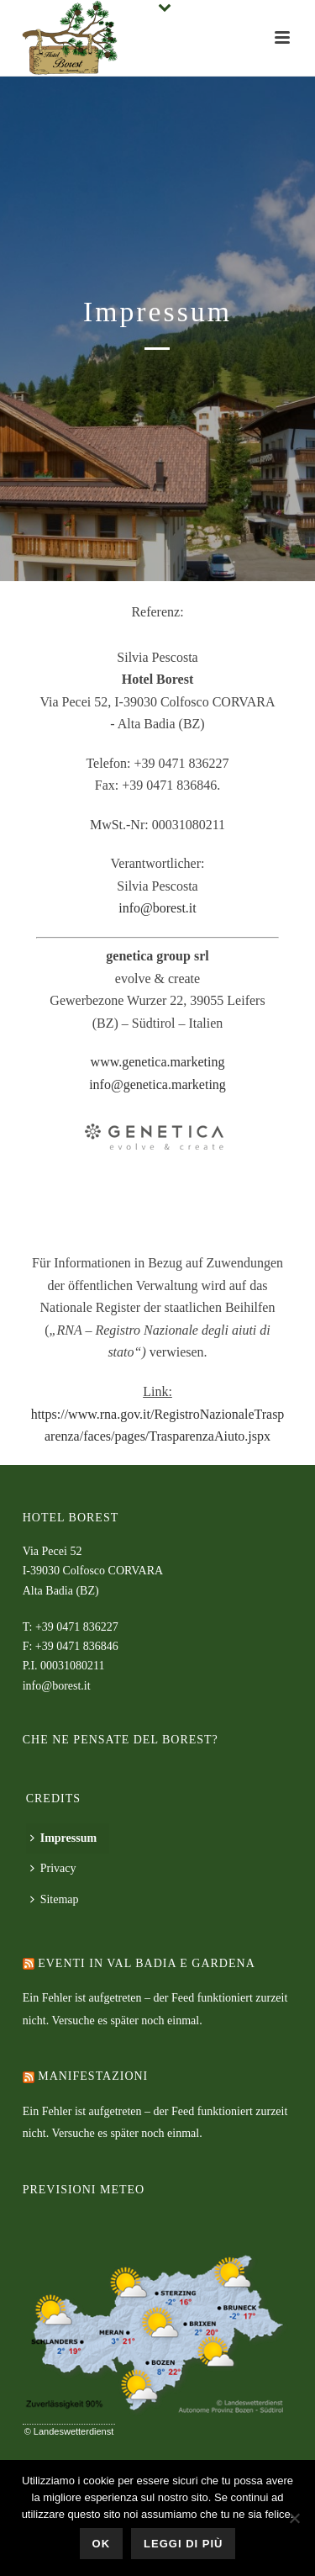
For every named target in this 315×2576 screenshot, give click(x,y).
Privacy (53, 1868)
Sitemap (54, 1899)
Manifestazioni (93, 2076)
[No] (294, 2518)
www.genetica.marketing (158, 1062)
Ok (101, 2543)
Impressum (63, 1838)
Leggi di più (183, 2543)
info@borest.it (157, 908)
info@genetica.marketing (157, 1084)
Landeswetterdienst (73, 2431)
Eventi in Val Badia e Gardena (146, 1963)
